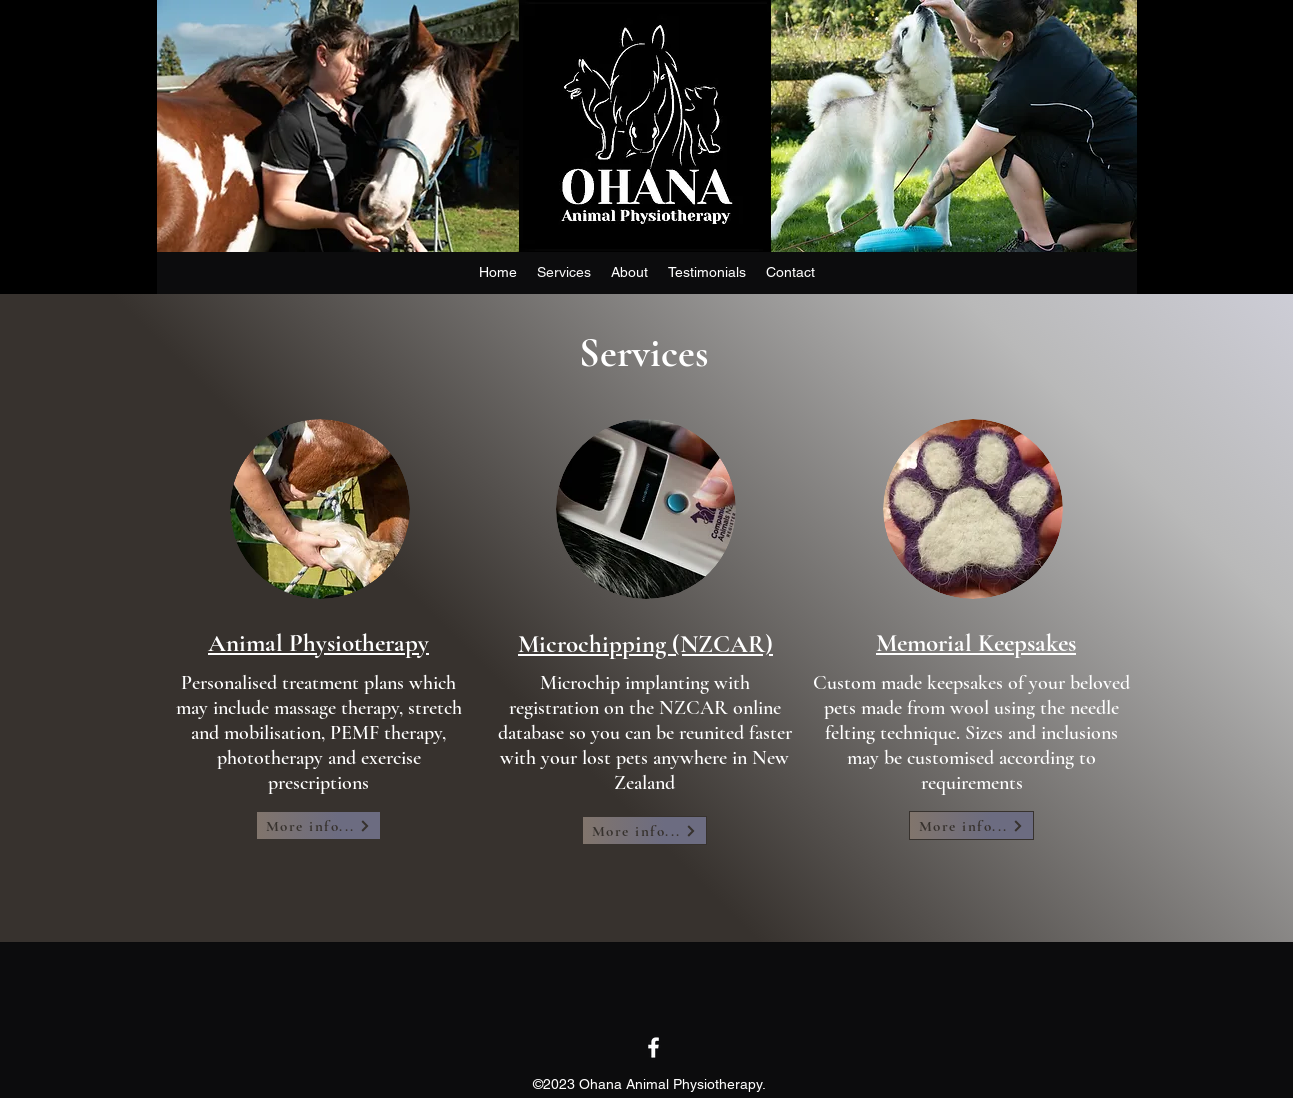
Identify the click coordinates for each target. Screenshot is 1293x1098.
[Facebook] (653, 1047)
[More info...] (318, 825)
